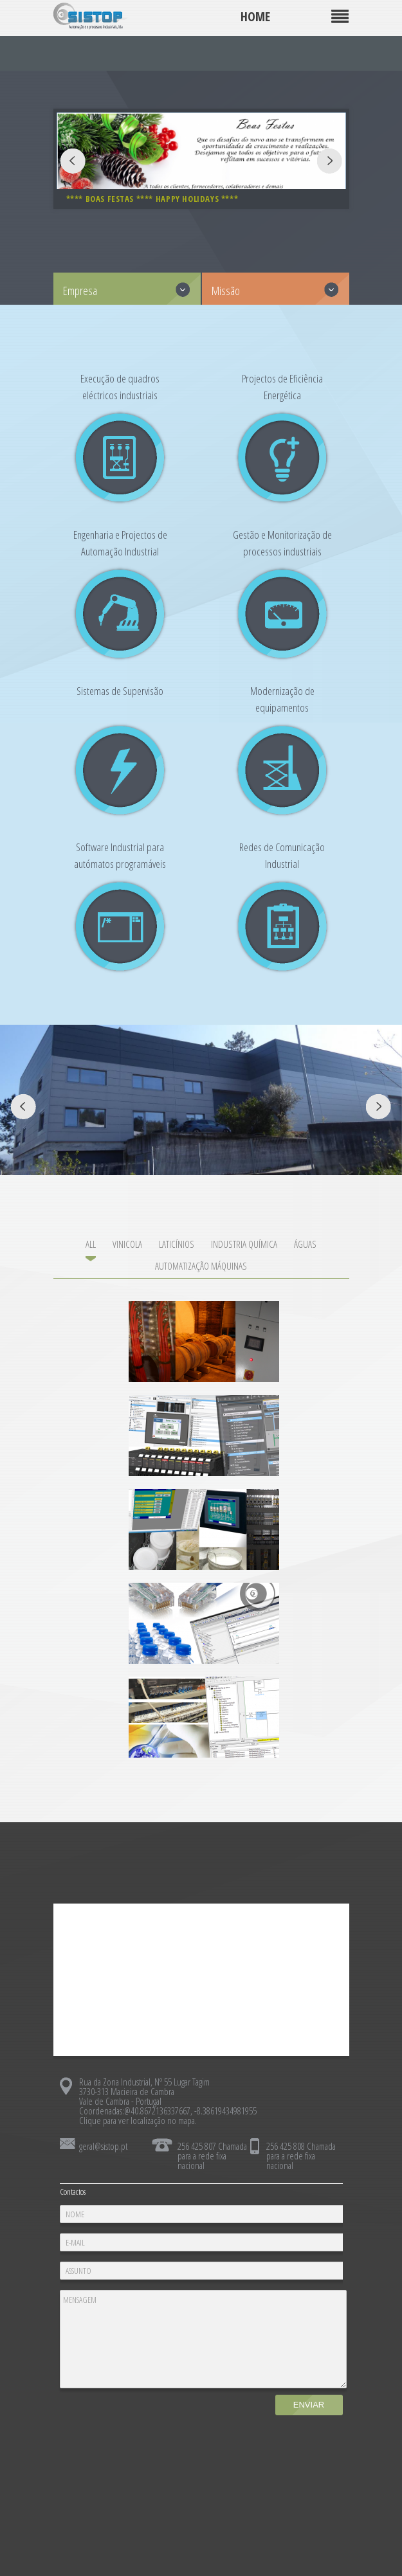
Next (330, 161)
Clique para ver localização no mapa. (138, 2120)
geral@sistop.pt (103, 2145)
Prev (73, 161)
